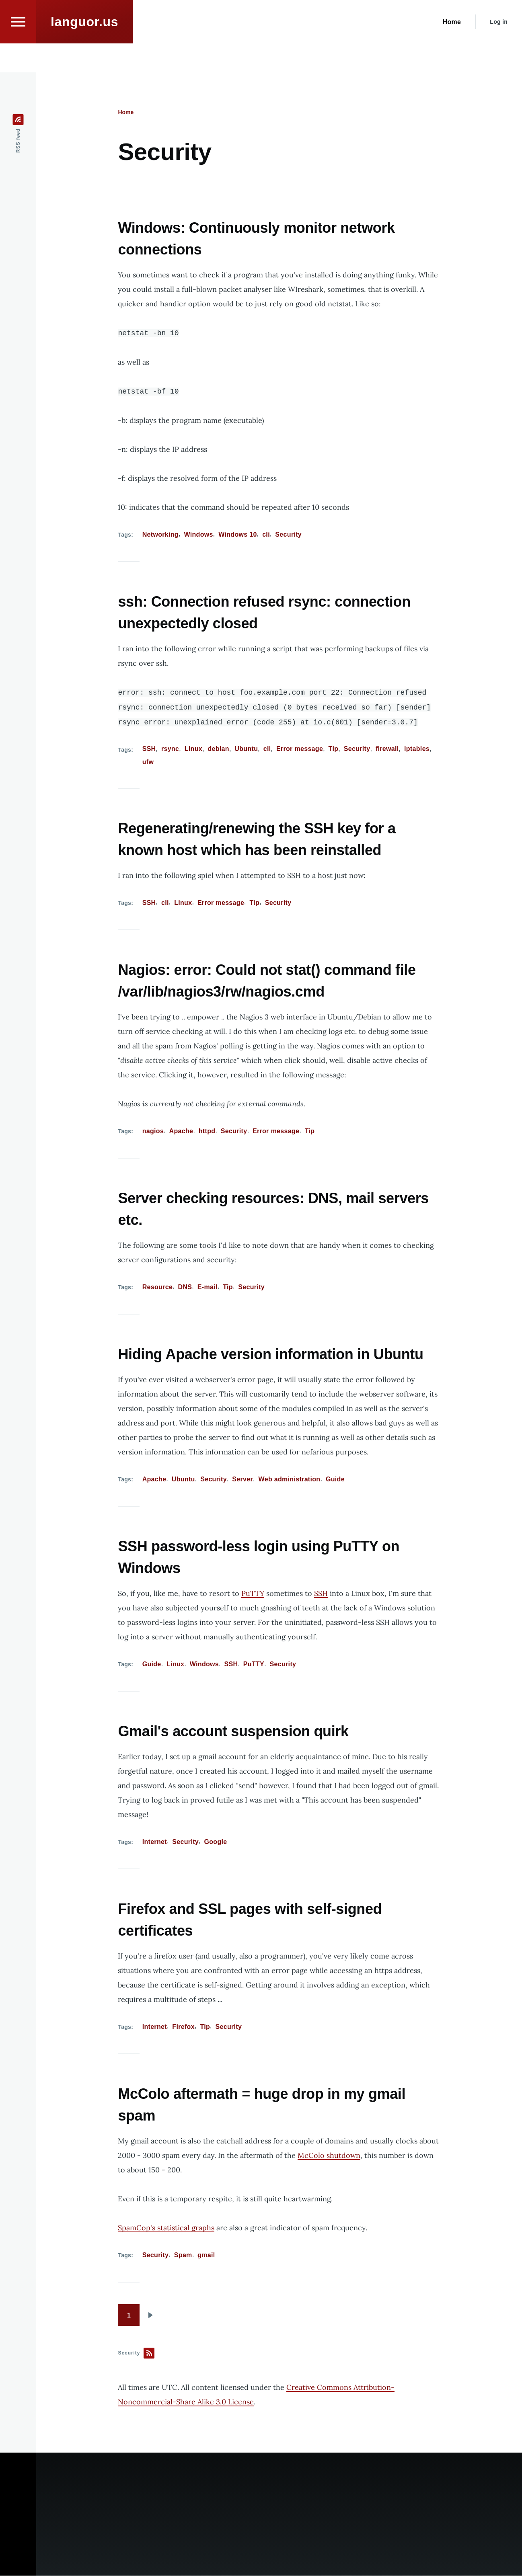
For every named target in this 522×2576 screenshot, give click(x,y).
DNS (185, 1287)
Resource (157, 1287)
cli (266, 534)
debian (218, 749)
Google (215, 1842)
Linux (193, 749)
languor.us (84, 50)
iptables (417, 749)
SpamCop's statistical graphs (166, 2228)
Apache (181, 1131)
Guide (335, 1479)
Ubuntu (246, 749)
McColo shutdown (329, 2155)
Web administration (290, 1479)
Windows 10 (237, 534)
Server (242, 1479)
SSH (149, 749)
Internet (154, 1842)
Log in (499, 50)
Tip (334, 749)
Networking (160, 534)
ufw (148, 762)
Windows (198, 534)
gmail (206, 2255)
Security (288, 534)
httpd (207, 1131)
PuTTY (252, 1593)
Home (126, 112)
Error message (299, 749)
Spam (183, 2255)
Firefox (183, 2027)
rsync (170, 749)
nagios (153, 1131)
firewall (387, 749)
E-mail (207, 1287)
